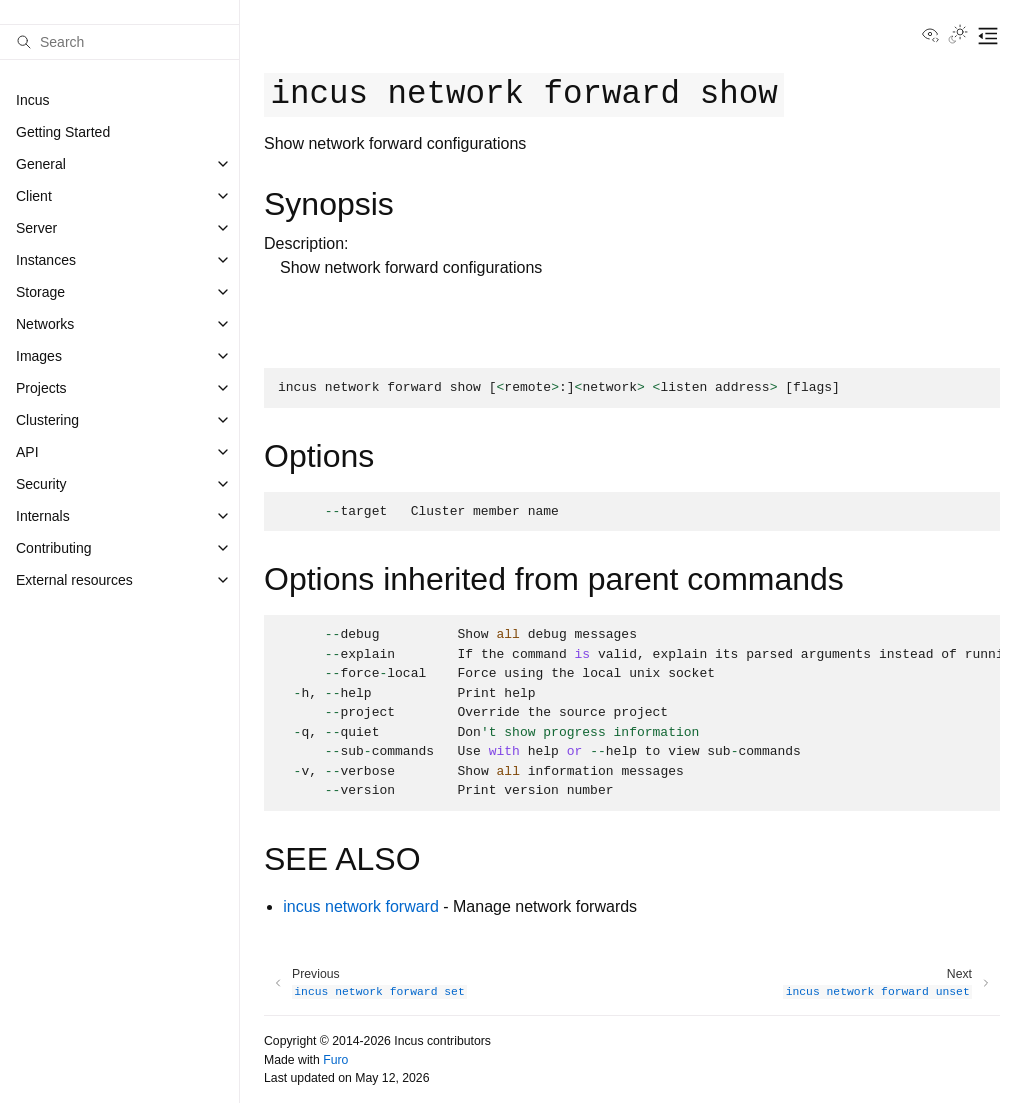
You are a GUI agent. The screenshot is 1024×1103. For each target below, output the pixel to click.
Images (39, 356)
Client (34, 196)
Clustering (47, 420)
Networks (45, 324)
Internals (43, 516)
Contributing (54, 548)
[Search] (119, 42)
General (41, 164)
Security (41, 484)
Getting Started (63, 132)
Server (36, 228)
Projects (41, 388)
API (27, 452)
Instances (46, 260)
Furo (335, 1060)
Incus (32, 100)
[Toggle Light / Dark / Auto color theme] (958, 36)
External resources (74, 580)
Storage (40, 292)
